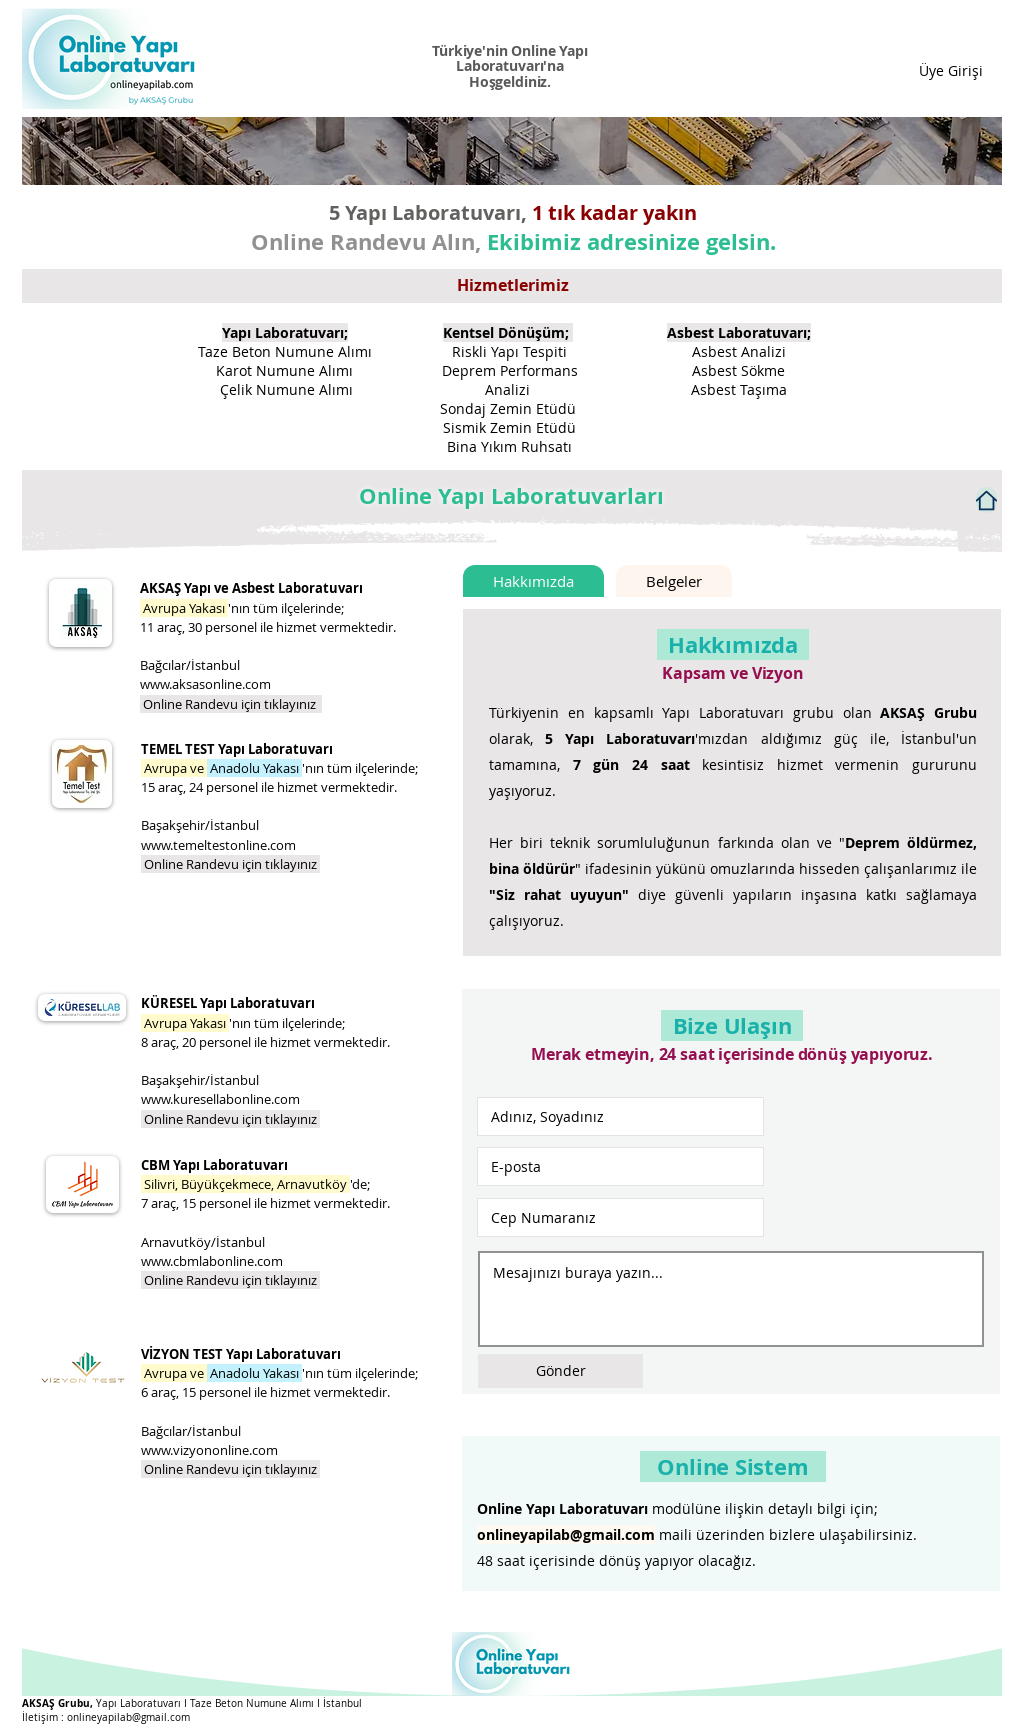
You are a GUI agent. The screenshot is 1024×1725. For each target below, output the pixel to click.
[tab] (533, 581)
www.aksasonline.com (205, 684)
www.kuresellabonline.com (220, 1099)
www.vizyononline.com (209, 1450)
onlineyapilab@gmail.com (566, 1534)
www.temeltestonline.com (218, 845)
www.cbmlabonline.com (212, 1261)
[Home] (986, 500)
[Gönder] (560, 1371)
